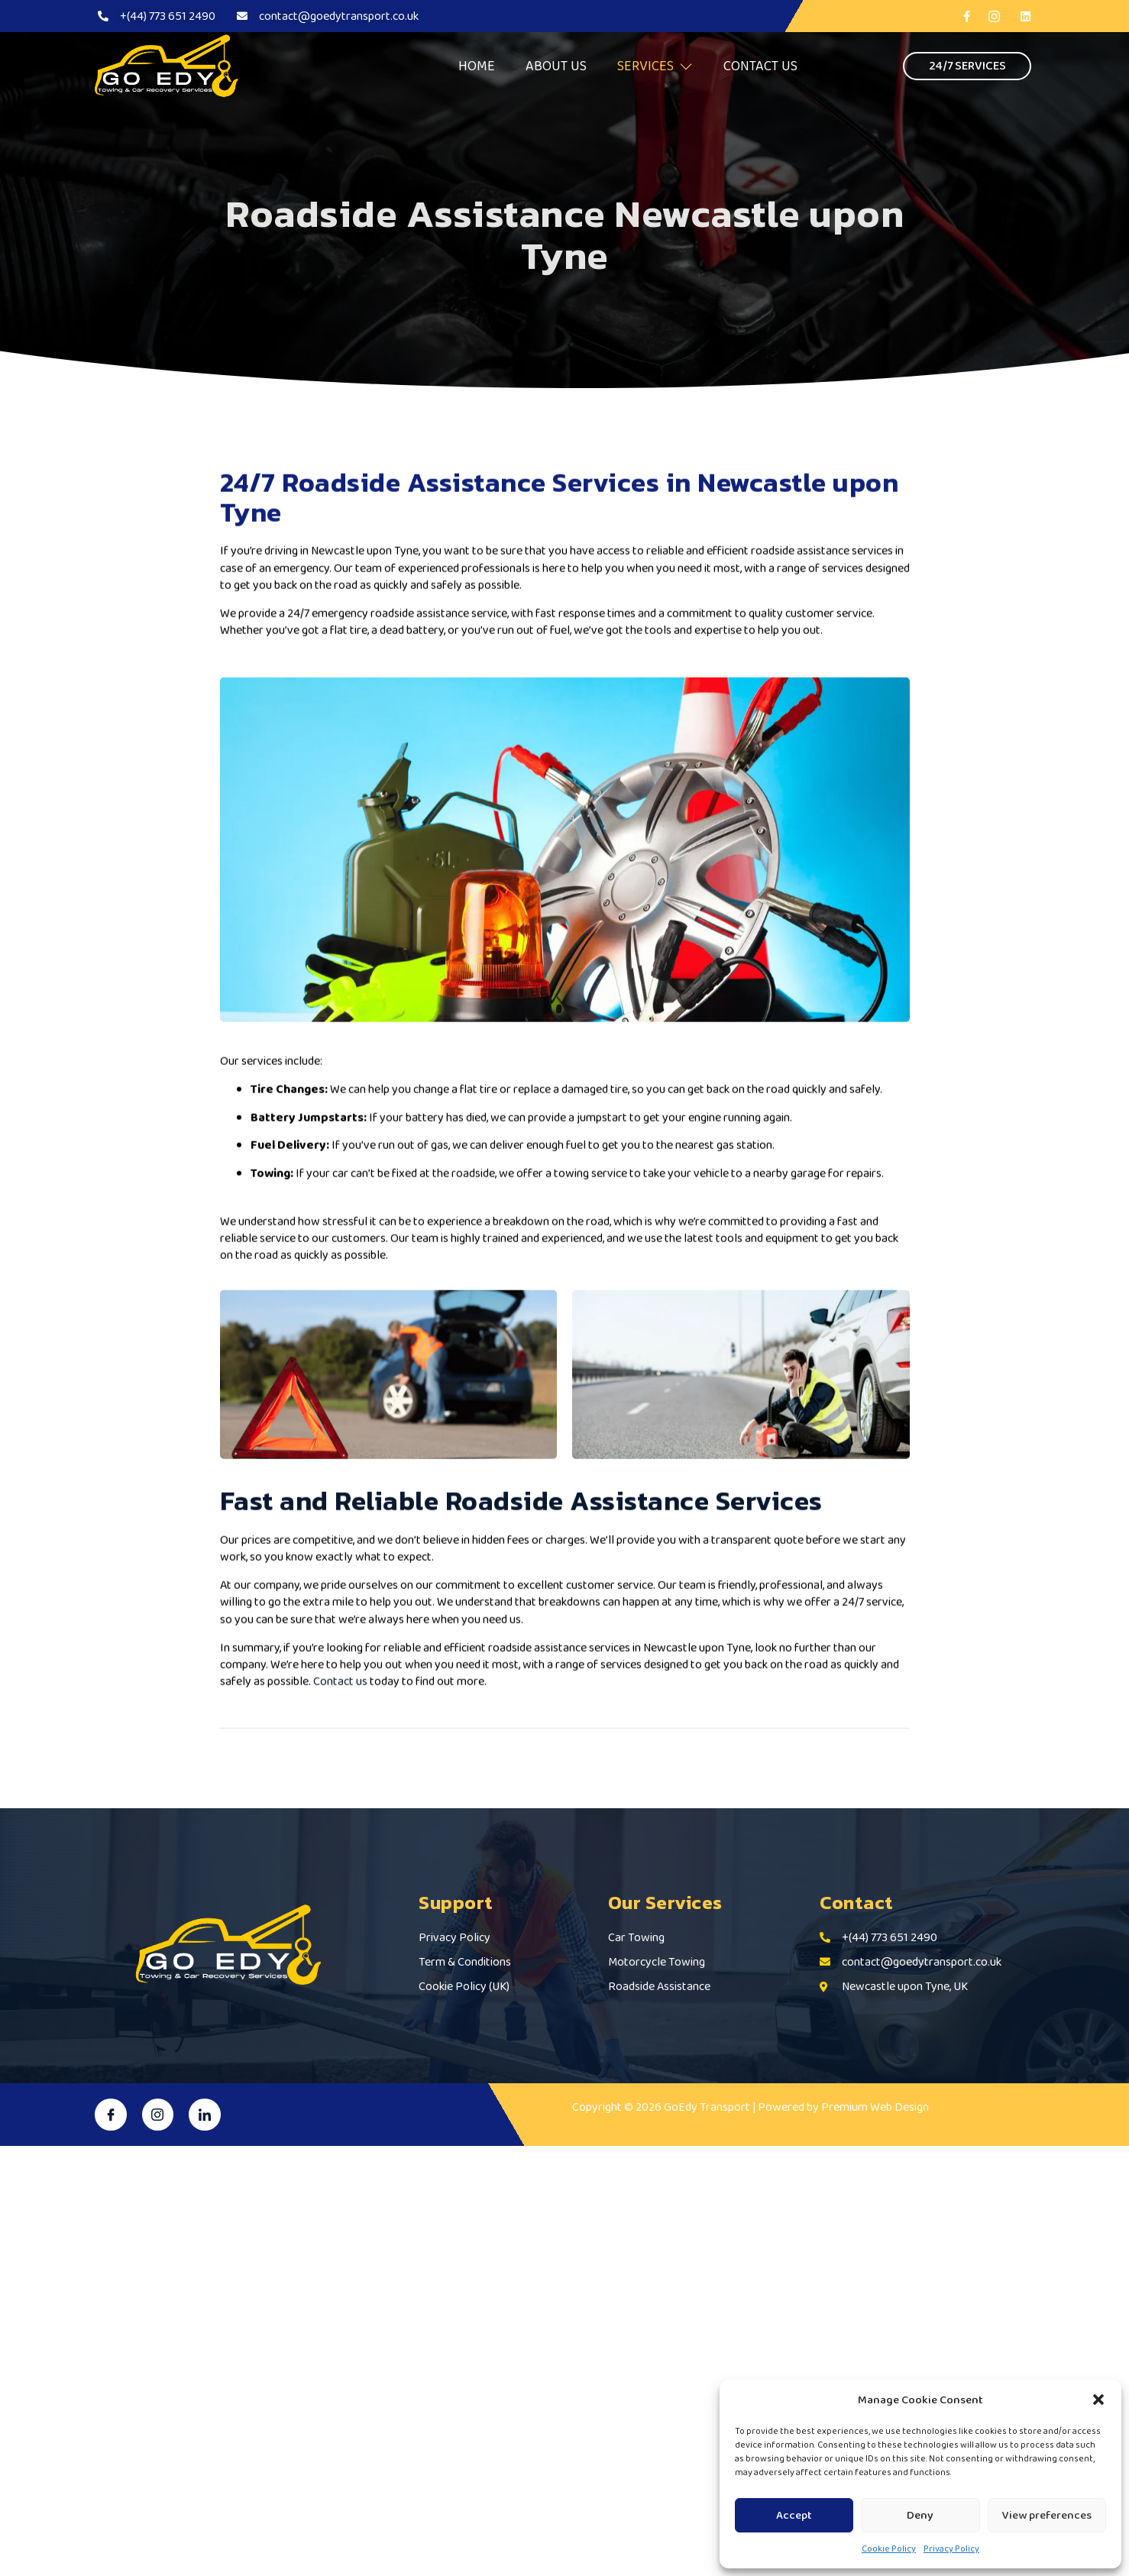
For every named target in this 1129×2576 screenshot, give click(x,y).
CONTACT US (760, 66)
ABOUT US (556, 66)
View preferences (1047, 2514)
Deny (920, 2514)
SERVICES (655, 66)
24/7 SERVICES (967, 65)
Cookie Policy (889, 2548)
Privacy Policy (951, 2548)
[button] (1098, 2399)
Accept (794, 2514)
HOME (476, 66)
